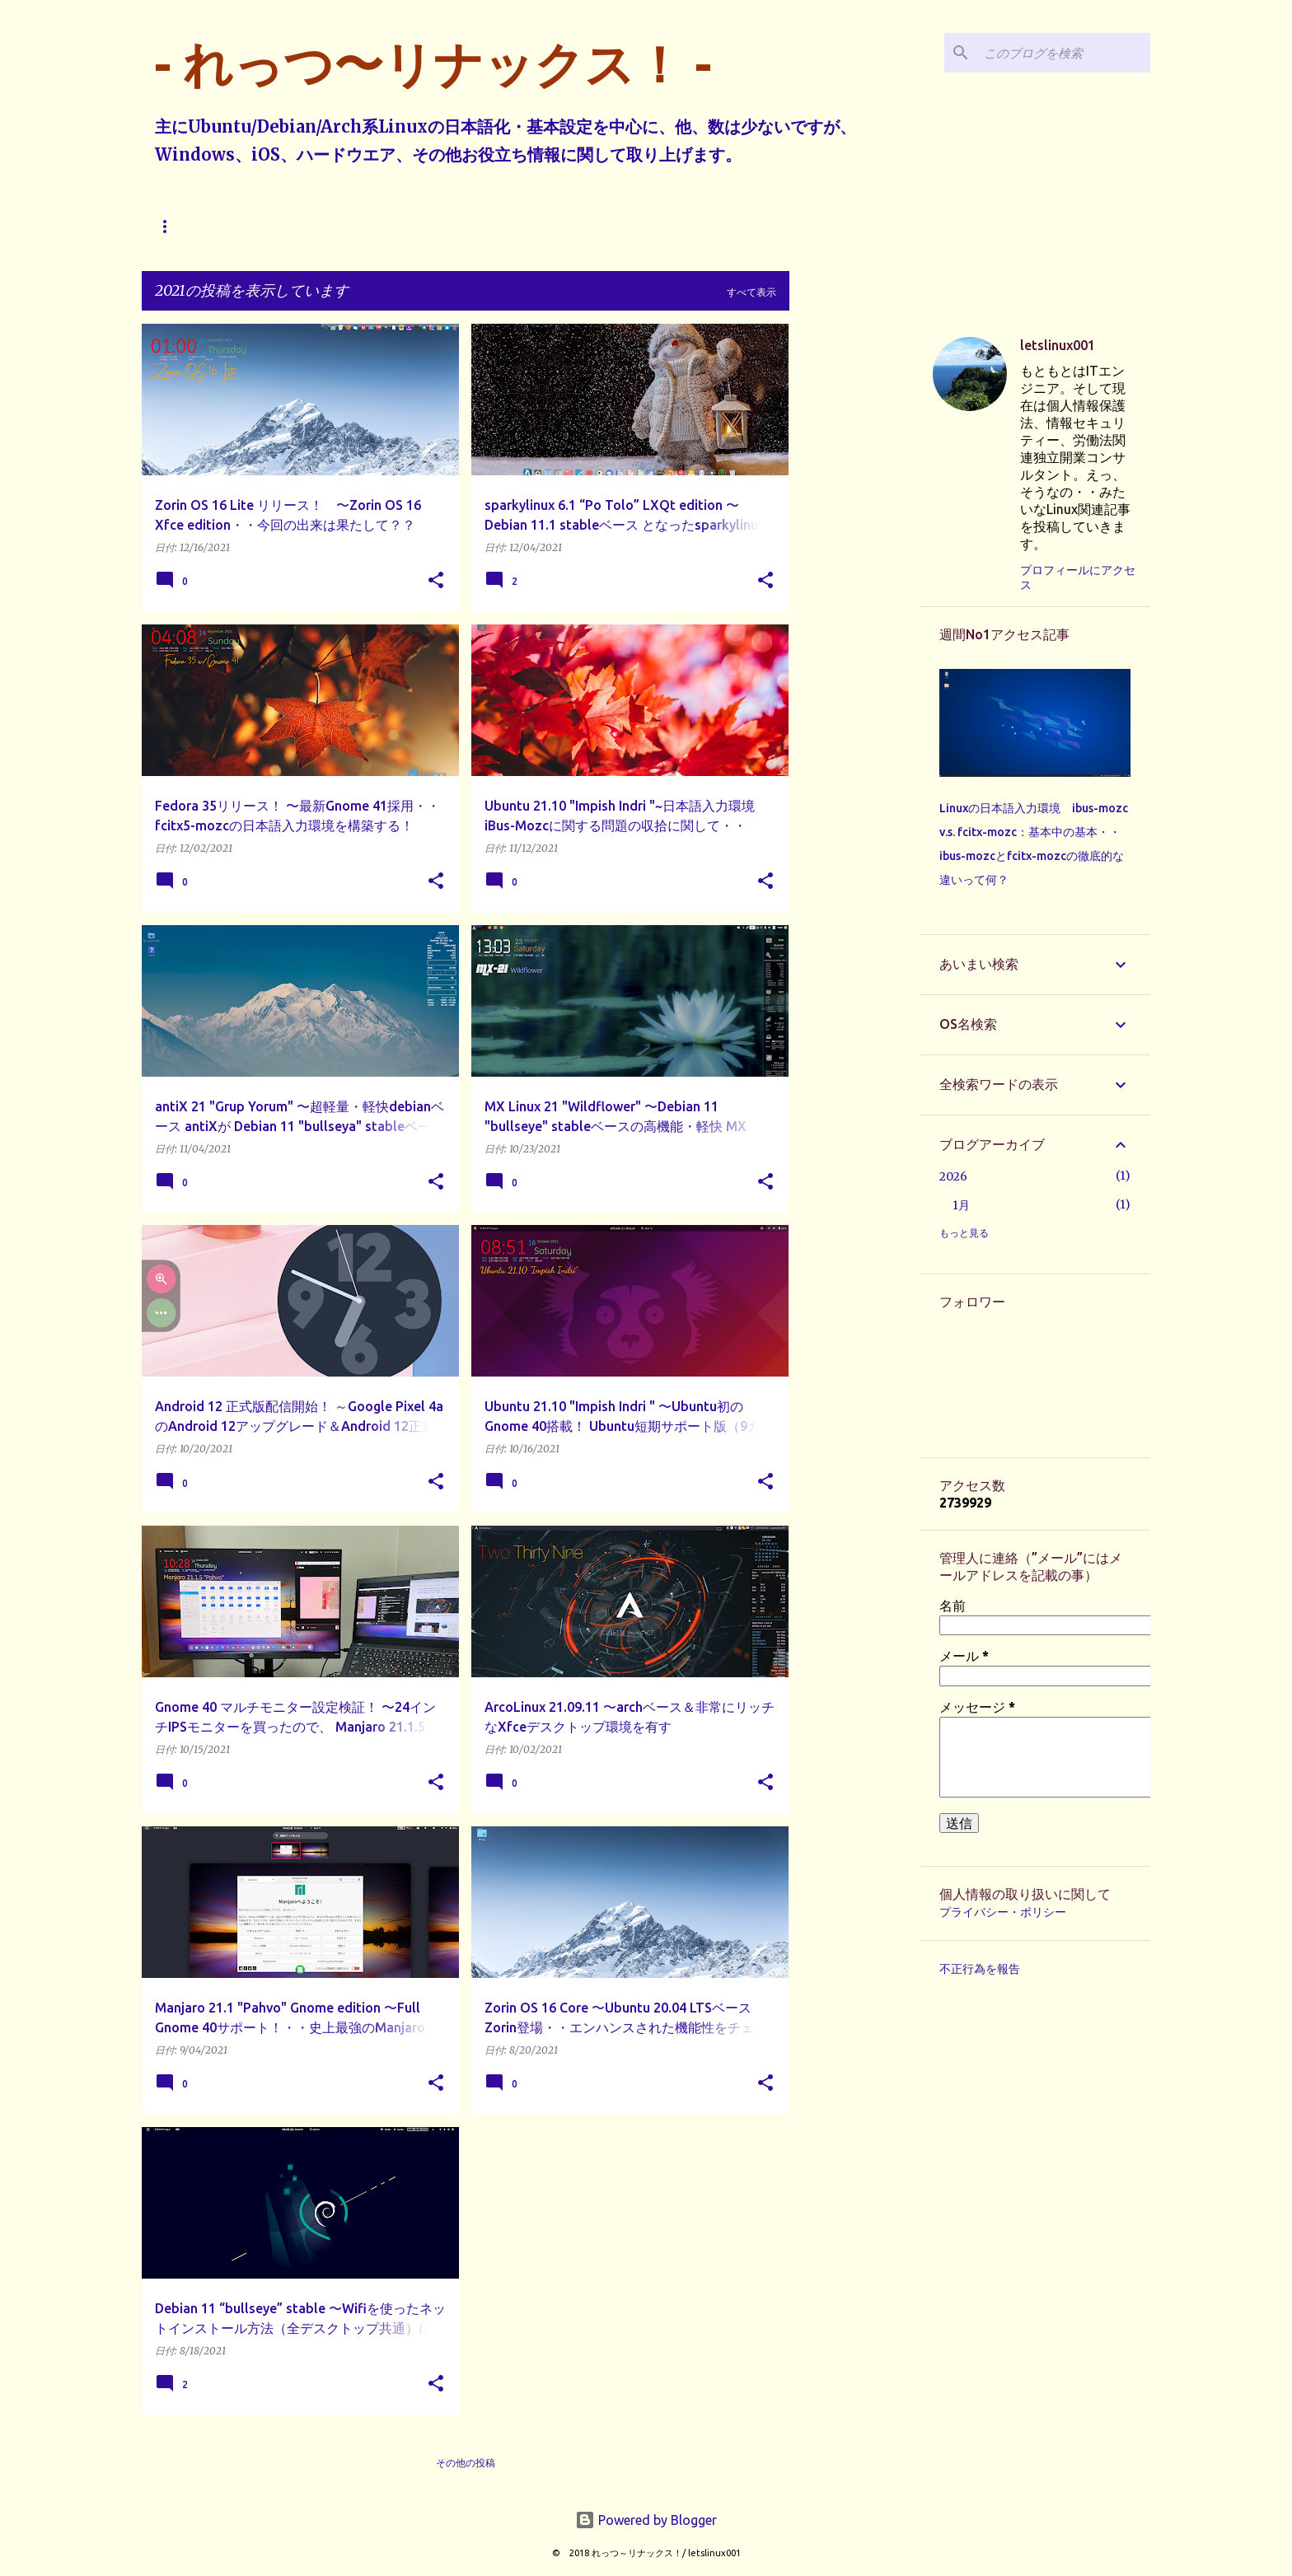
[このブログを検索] (1063, 52)
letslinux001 (1057, 345)
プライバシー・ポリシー (1002, 1912)
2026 (953, 1176)
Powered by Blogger (646, 2520)
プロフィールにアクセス (1077, 577)
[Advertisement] (854, 571)
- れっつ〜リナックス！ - (433, 63)
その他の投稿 (465, 2462)
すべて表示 (751, 292)
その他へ (519, 226)
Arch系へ (439, 226)
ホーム (170, 226)
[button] (436, 581)
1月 (961, 1205)
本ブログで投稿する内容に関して (649, 226)
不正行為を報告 (979, 1968)
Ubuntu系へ (252, 226)
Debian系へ (350, 226)
